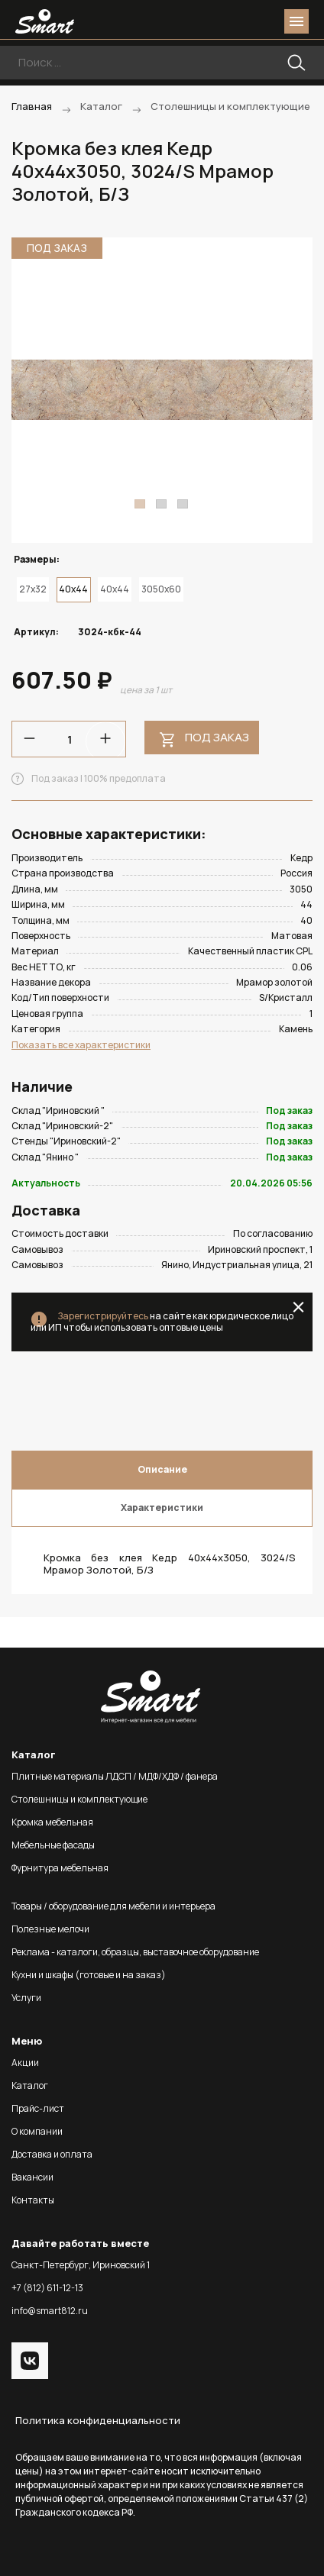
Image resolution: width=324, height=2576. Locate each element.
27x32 (33, 589)
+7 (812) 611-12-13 (47, 2287)
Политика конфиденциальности (97, 2420)
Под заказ (217, 737)
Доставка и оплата (51, 2154)
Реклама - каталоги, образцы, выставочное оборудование (135, 1951)
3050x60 (161, 589)
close (298, 1307)
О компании (37, 2131)
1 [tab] (139, 503)
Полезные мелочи (50, 1928)
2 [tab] (161, 503)
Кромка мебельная (52, 1822)
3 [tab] (182, 503)
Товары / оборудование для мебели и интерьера (113, 1906)
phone (211, 21)
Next (291, 390)
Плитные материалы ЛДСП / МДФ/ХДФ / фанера (114, 1776)
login (238, 21)
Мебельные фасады (53, 1844)
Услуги (26, 1997)
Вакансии (32, 2177)
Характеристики (162, 1507)
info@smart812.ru (49, 2310)
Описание (162, 1469)
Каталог (29, 2085)
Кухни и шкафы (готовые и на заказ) (88, 1974)
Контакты (32, 2199)
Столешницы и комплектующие (79, 1799)
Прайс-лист (37, 2108)
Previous (32, 390)
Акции (25, 2062)
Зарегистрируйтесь (102, 1315)
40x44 (114, 589)
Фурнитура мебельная (60, 1867)
